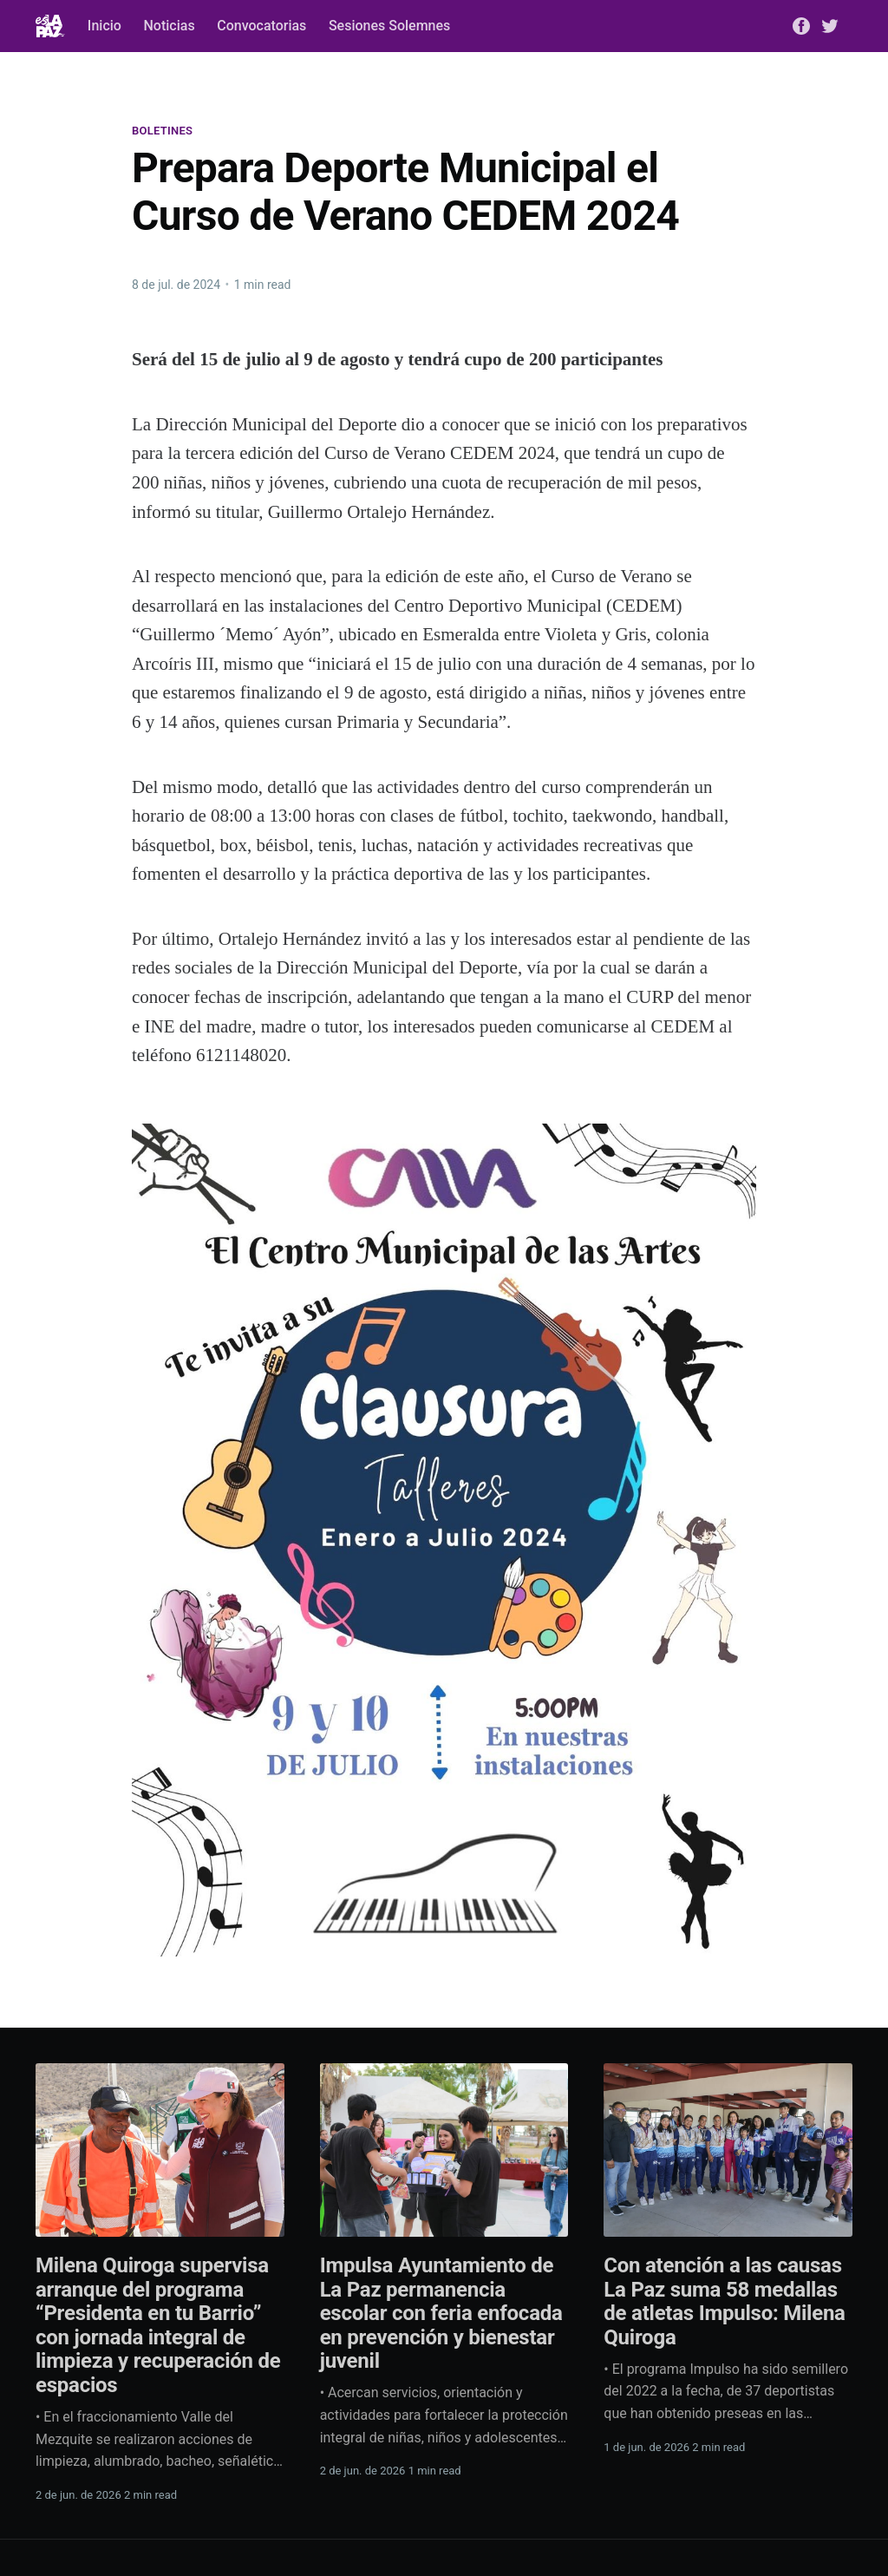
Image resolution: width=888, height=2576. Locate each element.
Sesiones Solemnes (389, 25)
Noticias (168, 25)
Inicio (104, 25)
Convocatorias (261, 25)
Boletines (162, 130)
